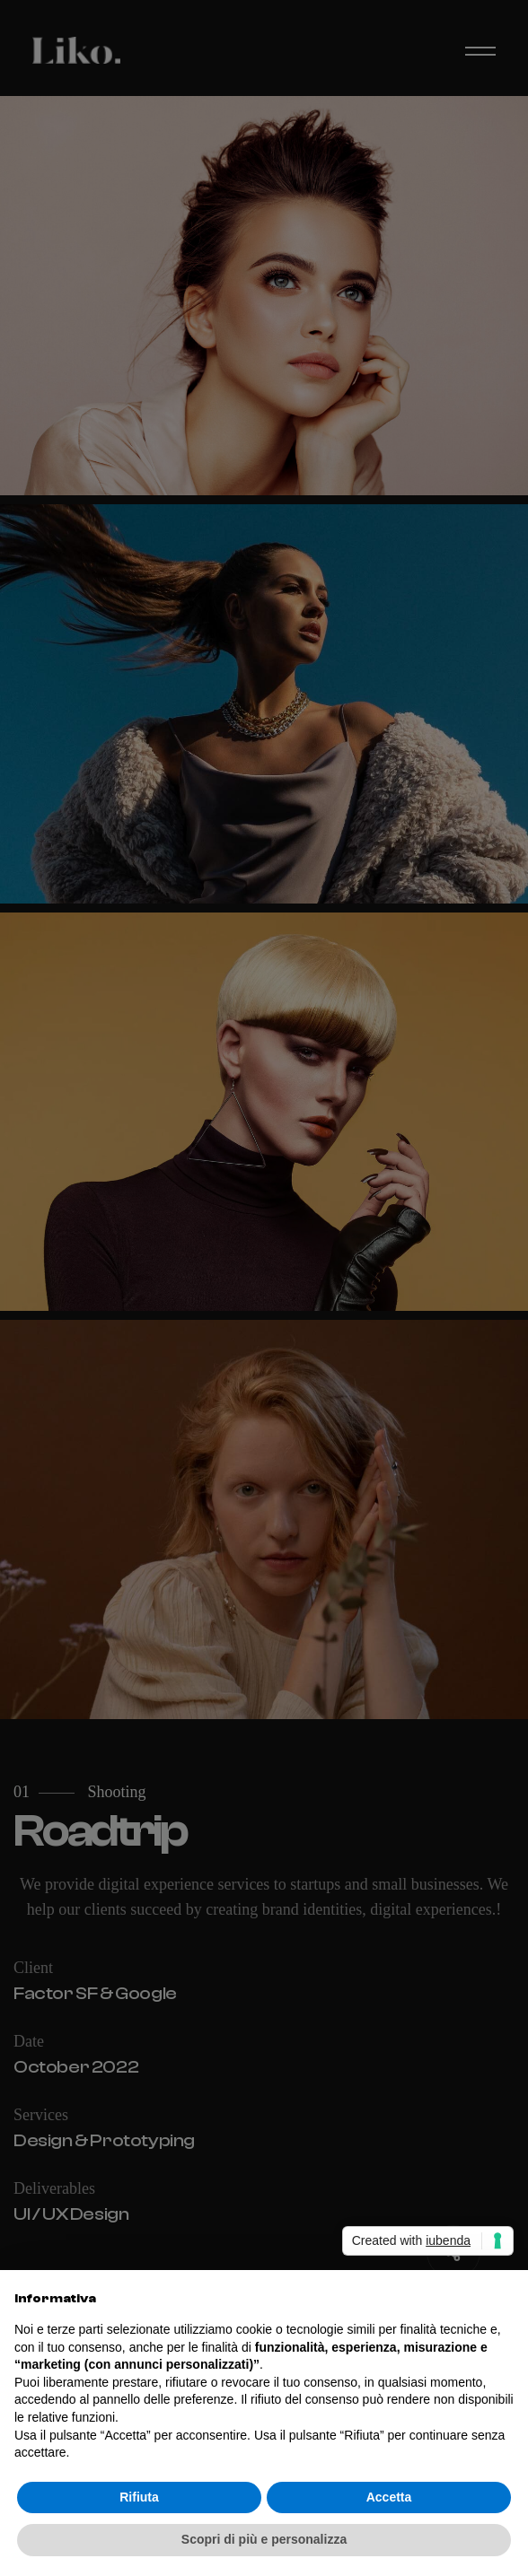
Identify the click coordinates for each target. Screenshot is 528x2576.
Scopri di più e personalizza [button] (264, 2539)
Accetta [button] (389, 2497)
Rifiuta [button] (139, 2497)
